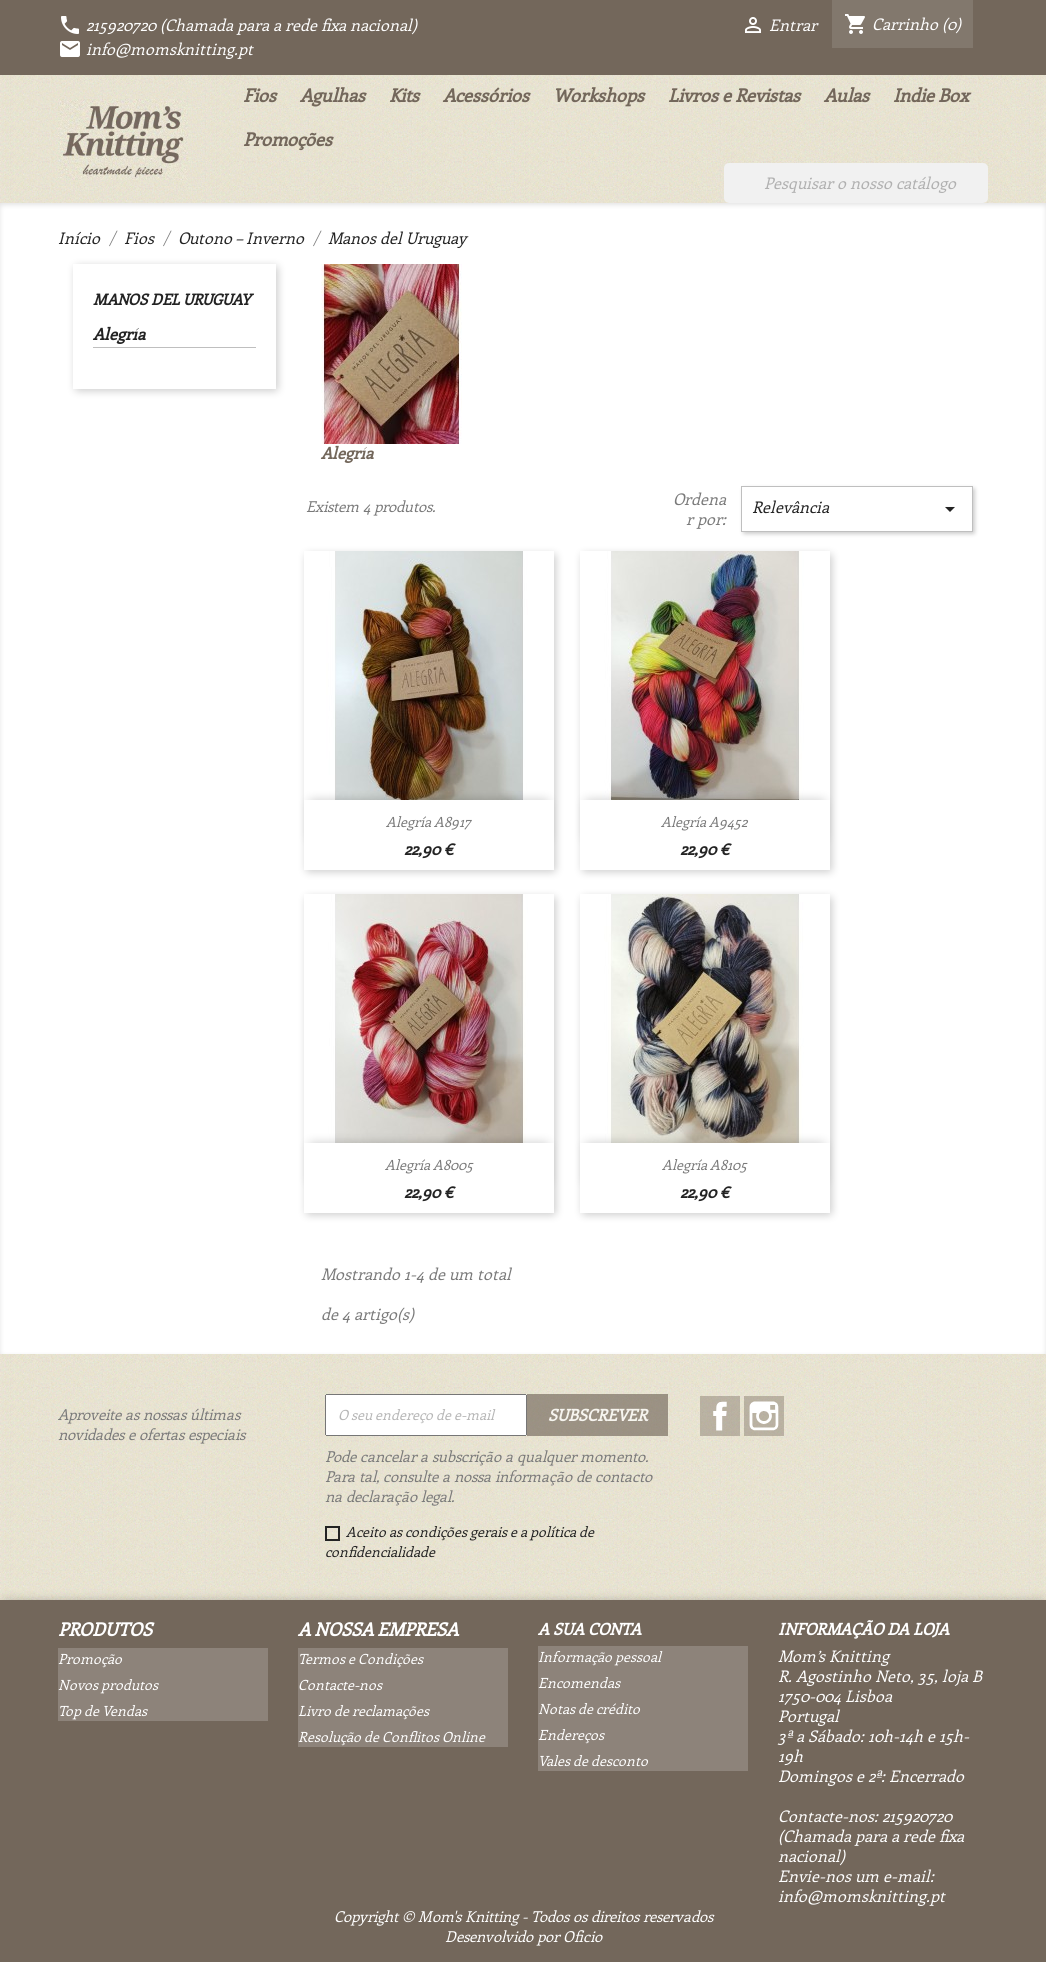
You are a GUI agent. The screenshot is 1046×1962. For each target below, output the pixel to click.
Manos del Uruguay (171, 299)
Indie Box (931, 95)
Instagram (764, 1416)
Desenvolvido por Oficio (523, 1936)
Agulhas (332, 95)
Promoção (90, 1658)
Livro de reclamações (363, 1710)
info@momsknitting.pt (155, 48)
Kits (404, 95)
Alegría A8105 (704, 1164)
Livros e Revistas (734, 95)
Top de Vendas (102, 1710)
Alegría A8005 (429, 1164)
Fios (259, 95)
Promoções (287, 139)
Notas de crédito (589, 1708)
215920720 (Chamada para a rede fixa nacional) (237, 24)
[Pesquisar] (856, 183)
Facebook (720, 1416)
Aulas (846, 95)
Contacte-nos (340, 1684)
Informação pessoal (599, 1656)
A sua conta (589, 1628)
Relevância (857, 508)
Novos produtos (108, 1684)
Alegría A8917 (428, 821)
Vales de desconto (593, 1760)
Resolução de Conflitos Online (391, 1736)
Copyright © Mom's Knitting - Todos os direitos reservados (523, 1916)
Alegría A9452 (704, 821)
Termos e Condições (360, 1658)
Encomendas (579, 1682)
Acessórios (486, 95)
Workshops (598, 95)
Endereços (571, 1734)
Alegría (119, 334)
